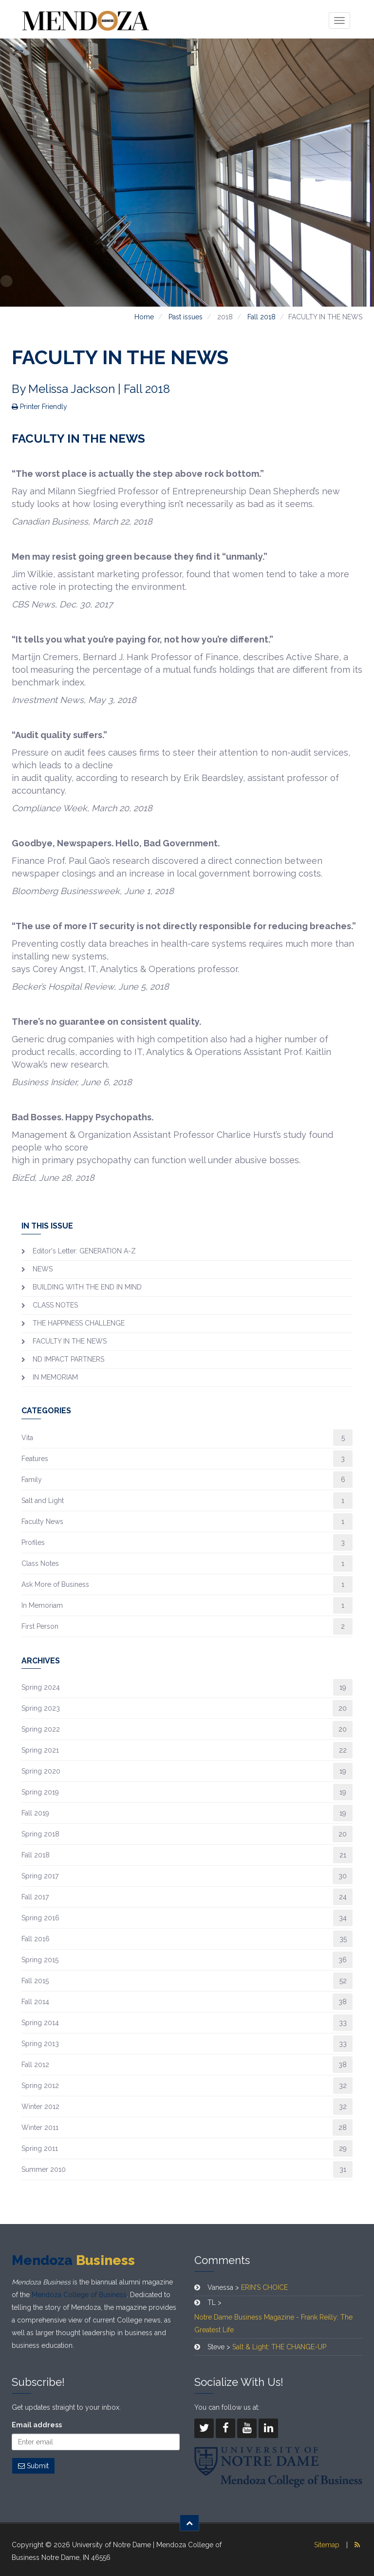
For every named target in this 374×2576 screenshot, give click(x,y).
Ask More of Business (55, 1584)
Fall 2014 (35, 2002)
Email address (37, 2425)
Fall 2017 (35, 1897)
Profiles (33, 1542)
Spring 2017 (39, 1876)
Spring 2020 (40, 1771)
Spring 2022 (40, 1729)
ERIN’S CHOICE (264, 2287)
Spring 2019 (40, 1792)
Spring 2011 (39, 2148)
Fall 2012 (35, 2065)
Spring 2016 (40, 1918)
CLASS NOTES (55, 1305)
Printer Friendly (39, 406)
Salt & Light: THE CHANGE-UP (279, 2347)
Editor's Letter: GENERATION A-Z (84, 1251)
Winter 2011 (39, 2127)
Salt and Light (42, 1500)
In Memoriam (42, 1605)
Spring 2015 (39, 1960)
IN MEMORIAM (55, 1377)
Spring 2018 (40, 1834)
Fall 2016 (35, 1939)
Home (144, 317)
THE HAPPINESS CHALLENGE (79, 1323)
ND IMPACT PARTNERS (68, 1359)
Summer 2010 (43, 2169)
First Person (39, 1626)
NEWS (43, 1269)
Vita (27, 1438)
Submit (33, 2466)
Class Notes (40, 1563)
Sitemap (326, 2545)
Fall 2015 (35, 1981)
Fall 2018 (261, 317)
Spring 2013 (40, 2044)
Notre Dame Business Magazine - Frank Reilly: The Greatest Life (273, 2323)
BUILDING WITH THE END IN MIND (87, 1287)
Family (31, 1479)
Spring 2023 (40, 1708)
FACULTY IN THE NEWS (70, 1341)
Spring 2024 (40, 1687)
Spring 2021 (40, 1750)
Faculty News (42, 1521)
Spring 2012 (40, 2085)
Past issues (185, 317)
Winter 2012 (40, 2106)
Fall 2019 (35, 1813)
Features (34, 1459)
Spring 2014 (40, 2023)
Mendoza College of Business (79, 2295)
